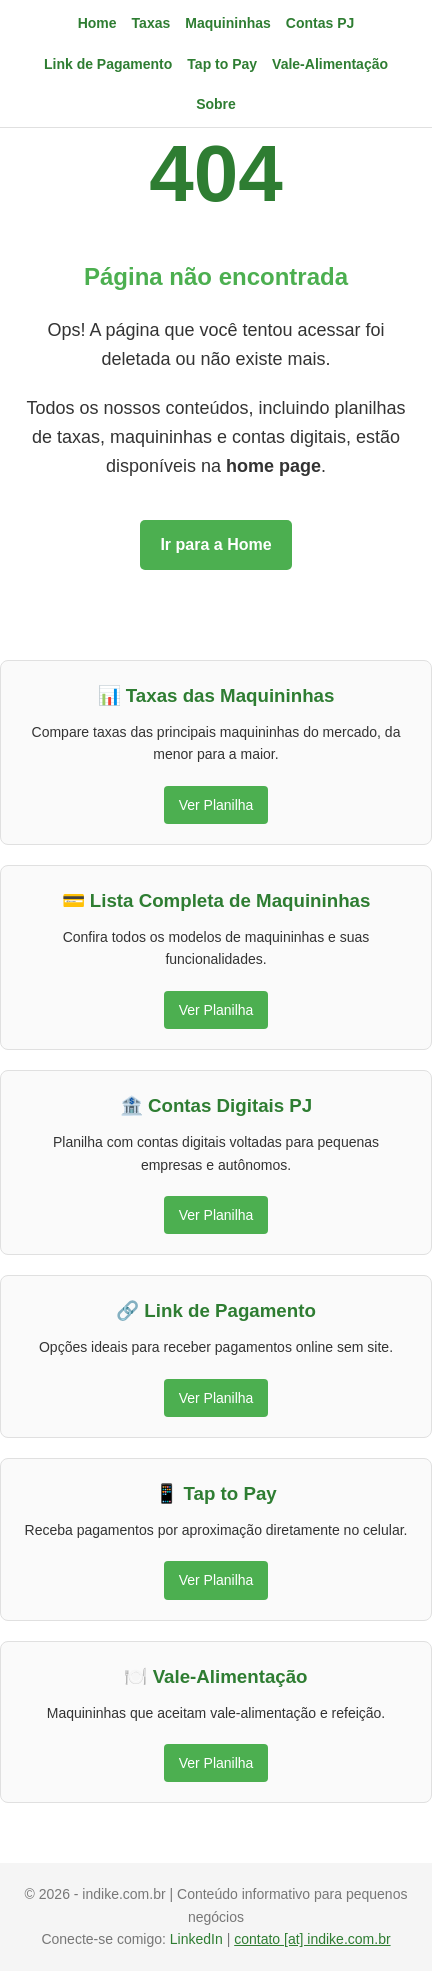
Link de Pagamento (108, 64)
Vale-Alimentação (330, 64)
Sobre (216, 104)
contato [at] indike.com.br (312, 1939)
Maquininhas (228, 23)
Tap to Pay (222, 64)
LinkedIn (198, 1939)
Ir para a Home (215, 544)
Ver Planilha (216, 805)
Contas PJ (320, 23)
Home (97, 23)
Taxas (151, 23)
